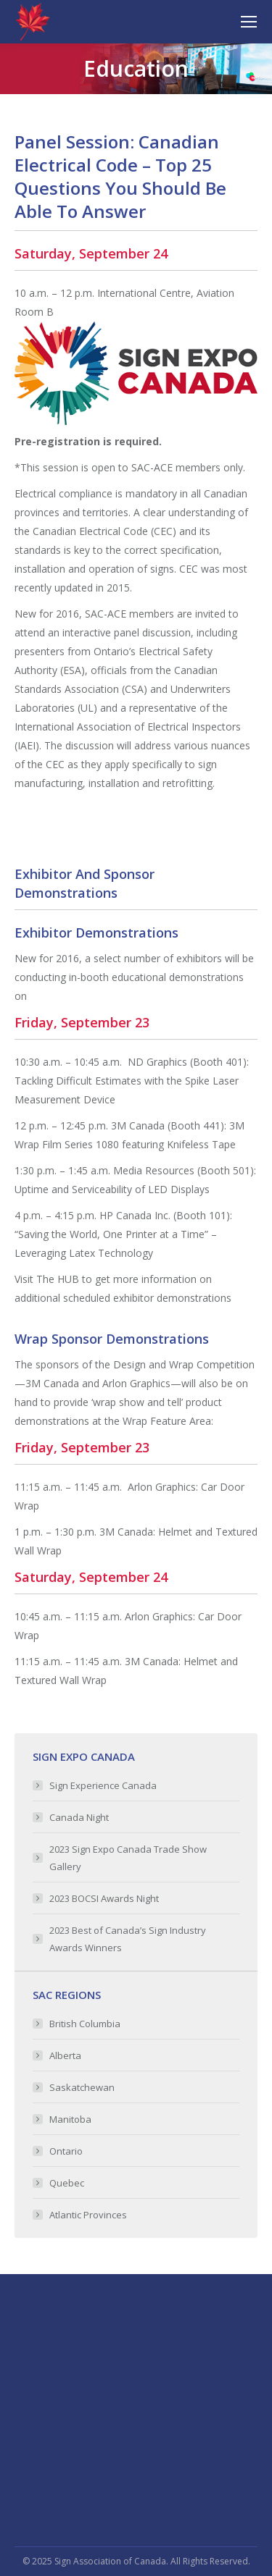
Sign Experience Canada (103, 1785)
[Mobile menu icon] (248, 21)
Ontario (66, 2151)
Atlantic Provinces (88, 2214)
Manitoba (70, 2119)
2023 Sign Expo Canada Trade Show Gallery (128, 1858)
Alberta (65, 2055)
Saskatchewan (82, 2087)
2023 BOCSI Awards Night (104, 1898)
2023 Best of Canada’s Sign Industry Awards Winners (127, 1939)
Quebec (66, 2182)
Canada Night (79, 1817)
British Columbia (84, 2023)
